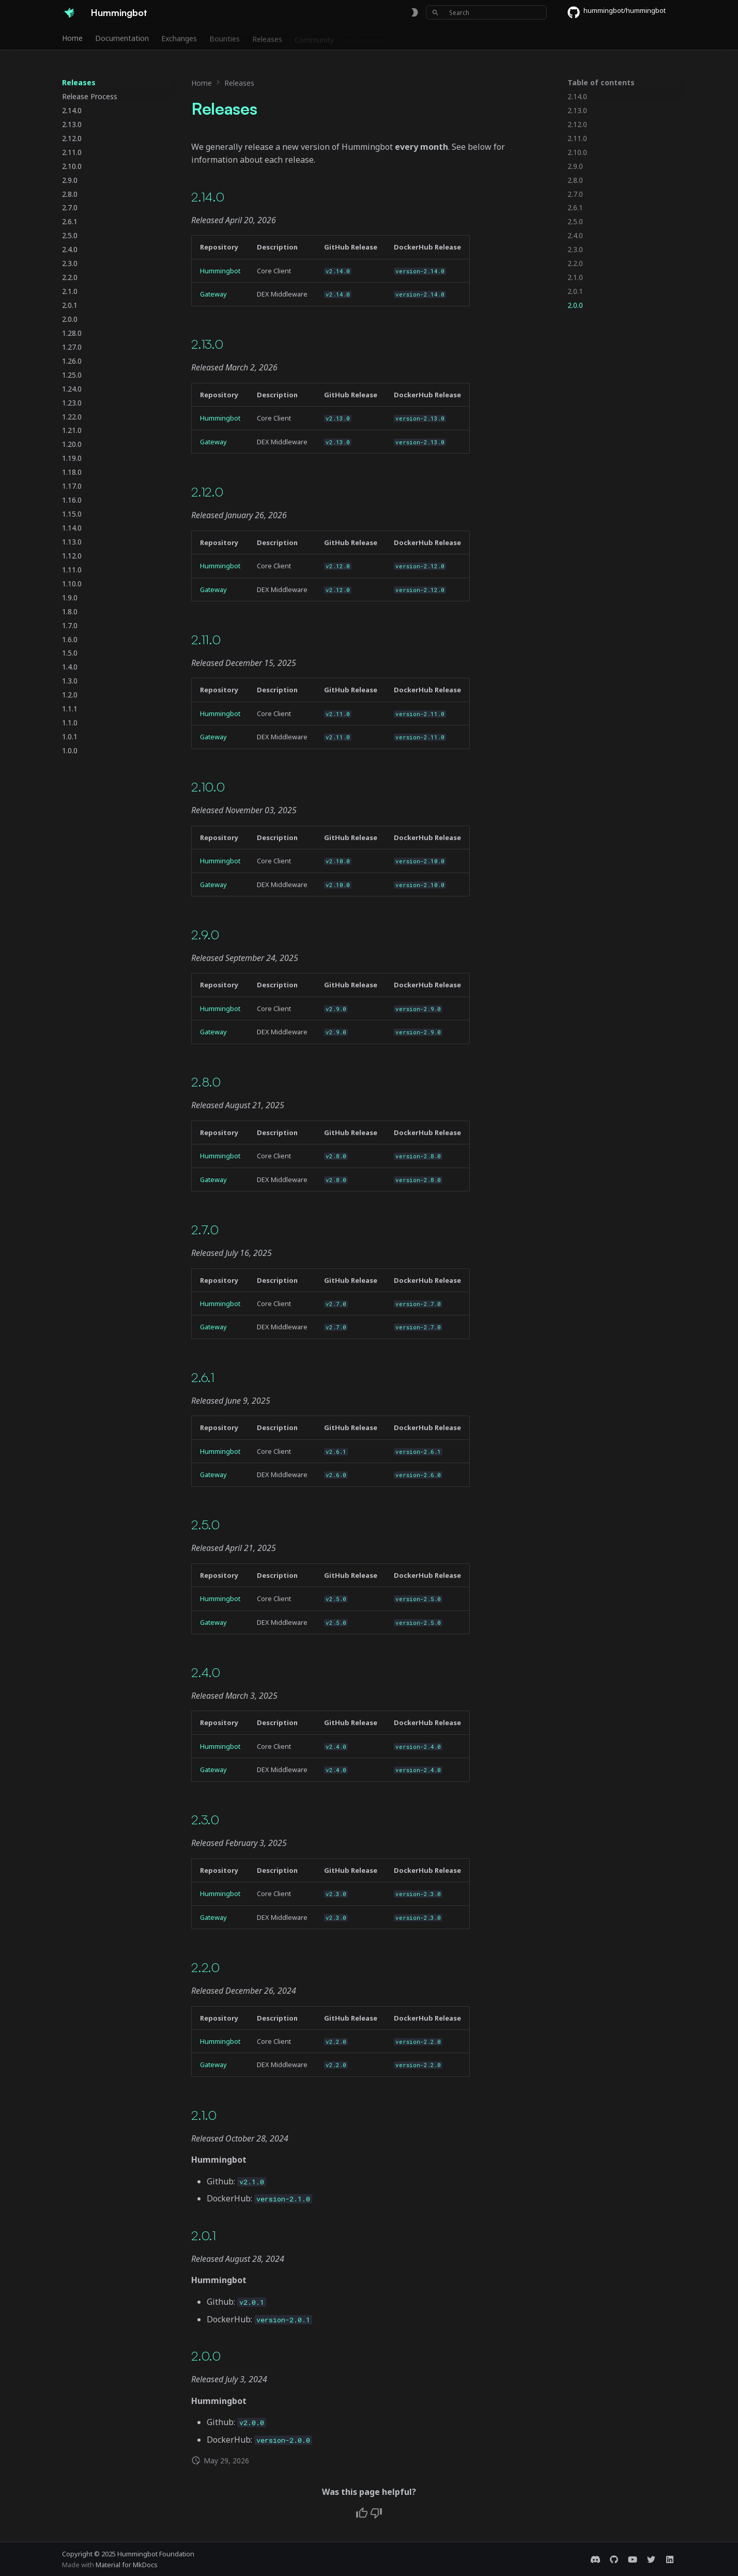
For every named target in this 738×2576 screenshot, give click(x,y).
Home (72, 37)
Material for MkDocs (127, 2564)
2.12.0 (207, 492)
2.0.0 (206, 2356)
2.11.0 (206, 639)
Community (314, 37)
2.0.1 (203, 2235)
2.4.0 (205, 1672)
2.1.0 (204, 2115)
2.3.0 (205, 1819)
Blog (405, 37)
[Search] (486, 12)
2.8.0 (206, 1082)
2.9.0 (205, 934)
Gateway (213, 294)
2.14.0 (207, 197)
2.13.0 (207, 344)
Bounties (224, 37)
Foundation (365, 37)
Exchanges (179, 37)
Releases (267, 37)
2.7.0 (205, 1229)
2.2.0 (205, 1967)
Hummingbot (220, 270)
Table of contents (601, 82)
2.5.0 (205, 1524)
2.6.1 (202, 1377)
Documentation (122, 37)
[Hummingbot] (68, 12)
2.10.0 (208, 787)
